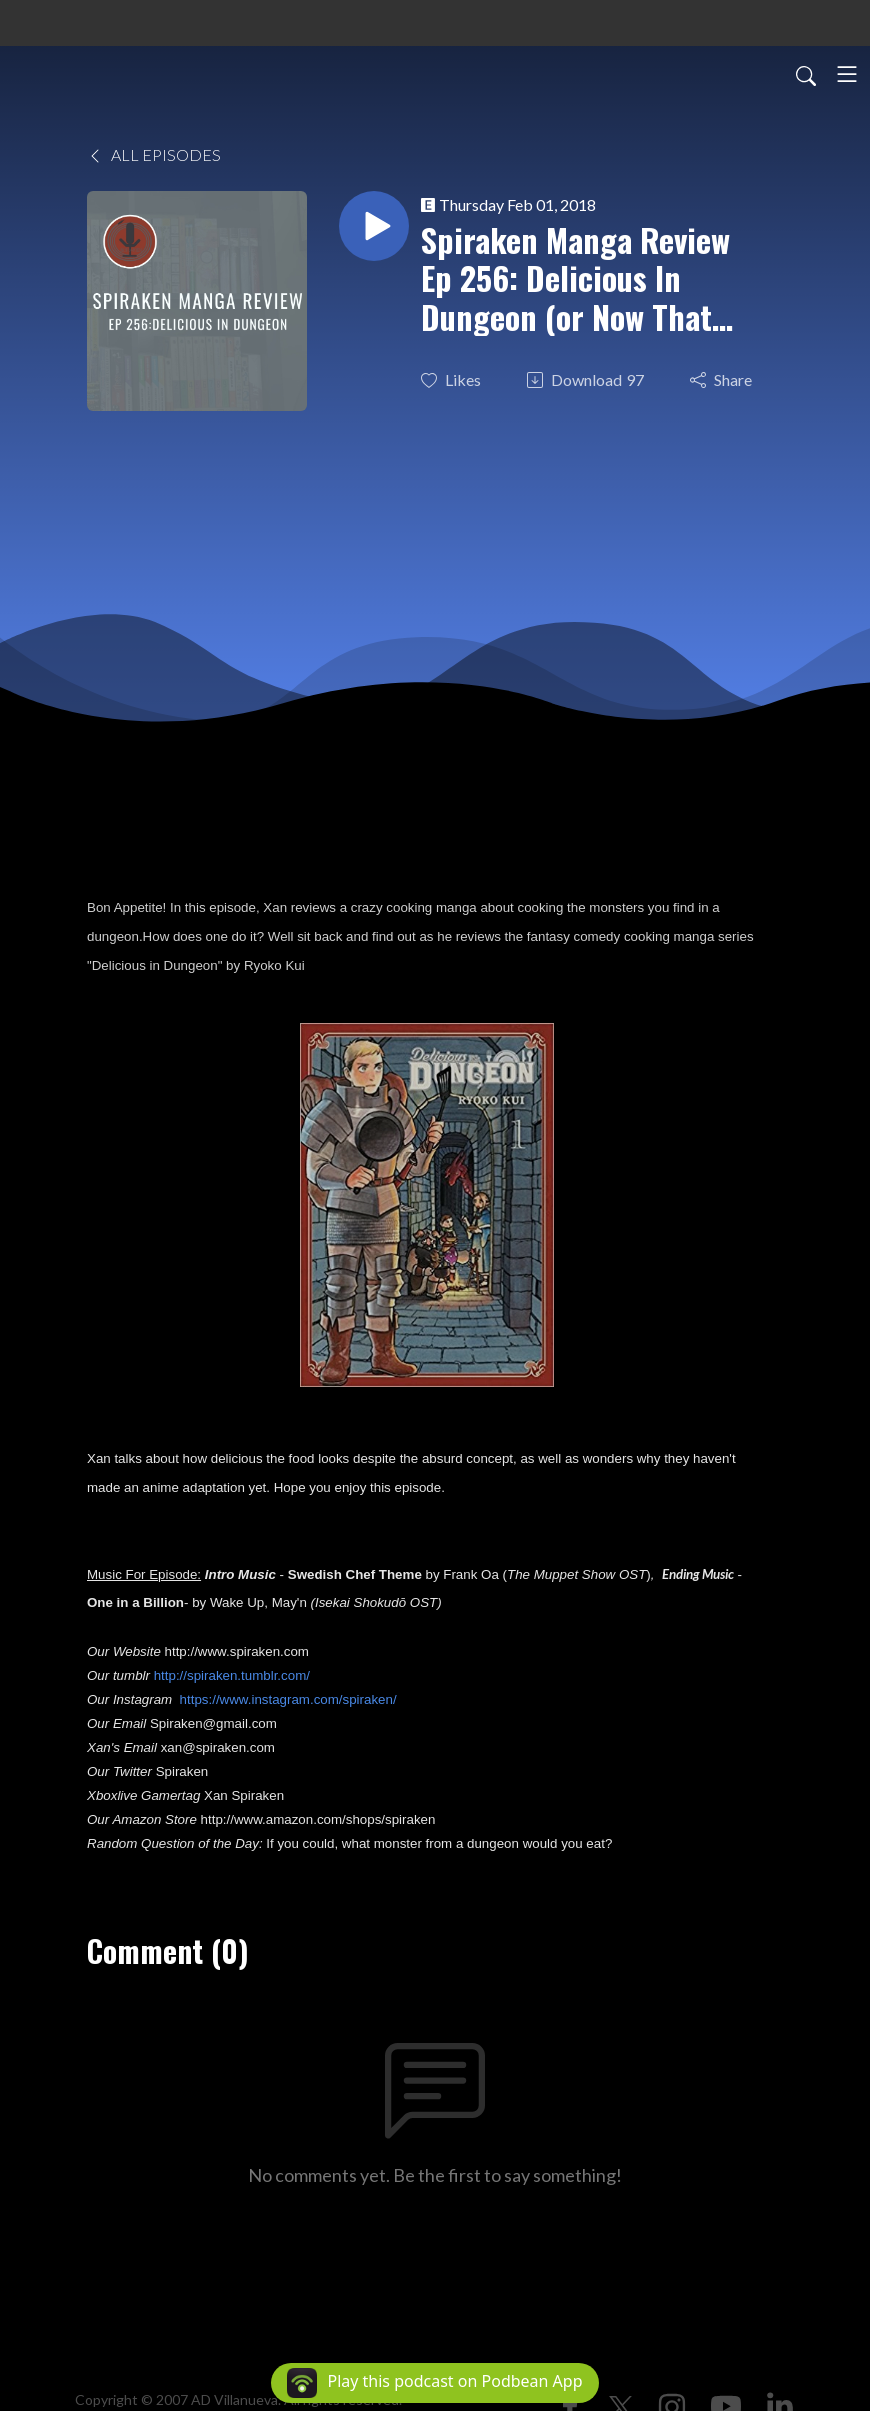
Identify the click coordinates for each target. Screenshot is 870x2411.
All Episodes (154, 154)
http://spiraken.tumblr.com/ (232, 1675)
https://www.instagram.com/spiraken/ (288, 1699)
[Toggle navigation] (847, 74)
